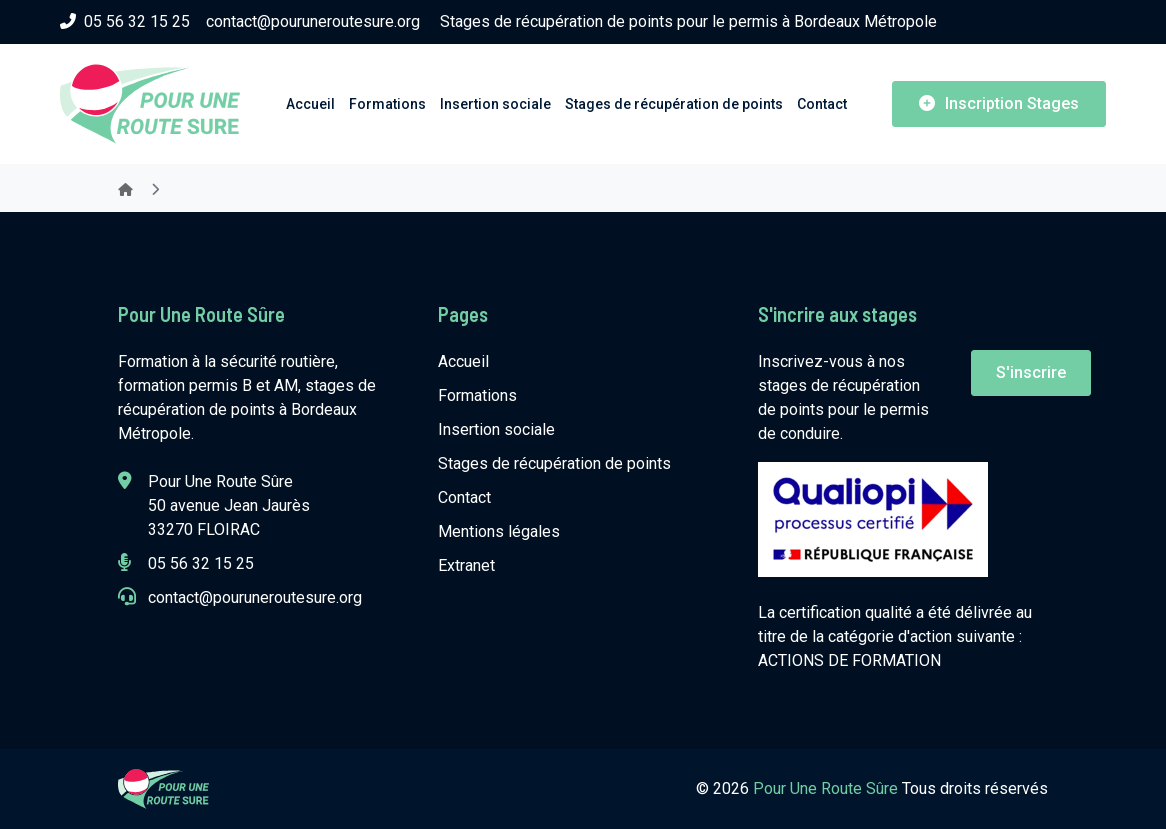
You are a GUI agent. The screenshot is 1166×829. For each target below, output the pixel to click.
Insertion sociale (495, 104)
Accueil (463, 361)
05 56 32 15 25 (125, 21)
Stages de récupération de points (674, 104)
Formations (387, 104)
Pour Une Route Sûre (827, 788)
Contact (822, 104)
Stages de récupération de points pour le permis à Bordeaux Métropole (688, 21)
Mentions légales (499, 531)
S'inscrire (1031, 372)
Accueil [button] (310, 104)
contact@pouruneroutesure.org (313, 21)
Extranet (466, 565)
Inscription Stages (999, 103)
